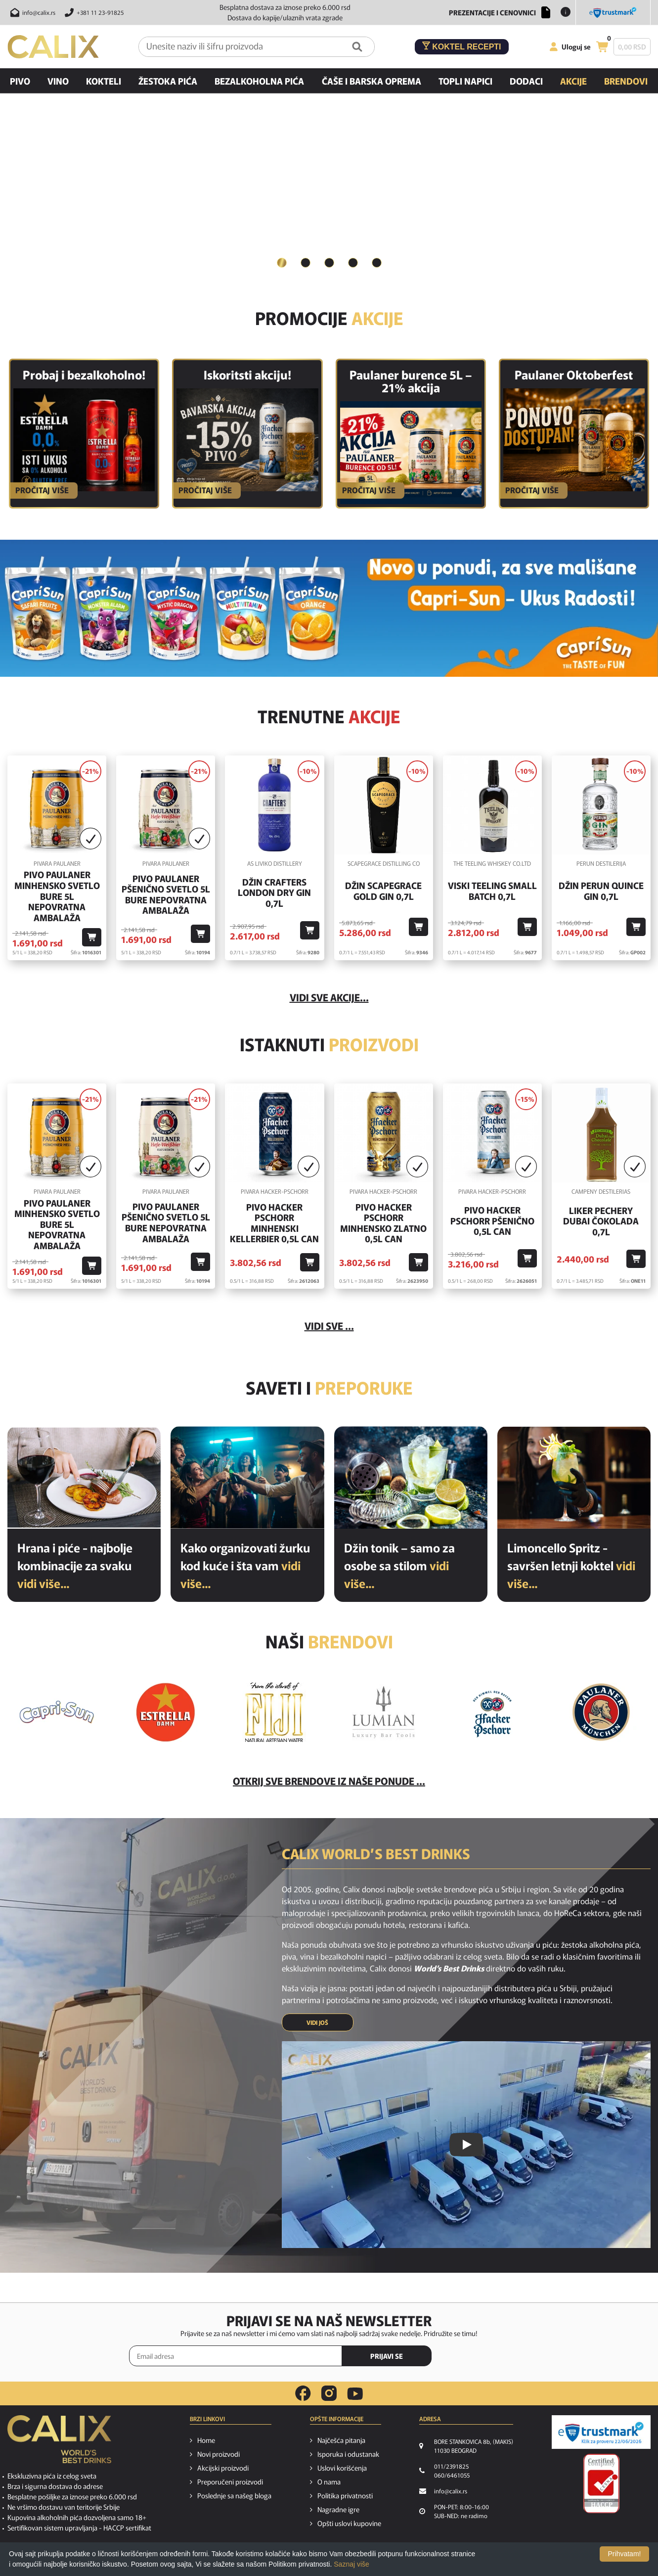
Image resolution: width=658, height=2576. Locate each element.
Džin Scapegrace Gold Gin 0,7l (383, 890)
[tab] (282, 263)
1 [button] (282, 262)
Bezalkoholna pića (259, 80)
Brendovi (626, 80)
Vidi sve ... (329, 1325)
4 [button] (353, 262)
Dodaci (526, 80)
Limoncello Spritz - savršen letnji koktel (571, 1565)
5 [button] (377, 262)
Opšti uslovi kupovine (349, 2524)
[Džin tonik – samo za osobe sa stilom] (410, 1477)
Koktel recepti (461, 46)
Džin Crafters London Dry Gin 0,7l (274, 893)
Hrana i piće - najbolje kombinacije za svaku (74, 1565)
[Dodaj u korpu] (91, 938)
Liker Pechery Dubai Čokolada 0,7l (601, 1221)
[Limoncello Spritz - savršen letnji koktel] (574, 1477)
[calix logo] (59, 2443)
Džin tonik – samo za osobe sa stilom (399, 1565)
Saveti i (329, 1387)
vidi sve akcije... (329, 997)
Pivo (20, 80)
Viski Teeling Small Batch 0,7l (492, 890)
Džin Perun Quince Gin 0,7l (601, 890)
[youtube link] (355, 2394)
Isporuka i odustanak (348, 2454)
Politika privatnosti (345, 2496)
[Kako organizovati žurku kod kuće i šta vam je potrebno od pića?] (247, 1477)
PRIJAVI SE (386, 2356)
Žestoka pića (167, 80)
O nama (329, 2482)
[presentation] (487, 2356)
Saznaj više (351, 2564)
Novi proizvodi (218, 2454)
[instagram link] (329, 2393)
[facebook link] (303, 2393)
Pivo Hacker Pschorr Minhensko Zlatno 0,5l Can (383, 1223)
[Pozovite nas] (93, 12)
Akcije (573, 80)
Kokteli (103, 80)
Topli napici (465, 80)
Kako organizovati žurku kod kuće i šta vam (245, 1565)
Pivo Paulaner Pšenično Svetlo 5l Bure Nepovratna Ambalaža (166, 894)
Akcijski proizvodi (223, 2468)
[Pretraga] (357, 46)
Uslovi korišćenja (342, 2468)
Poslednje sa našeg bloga (234, 2496)
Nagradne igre (338, 2510)
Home (206, 2440)
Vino (58, 80)
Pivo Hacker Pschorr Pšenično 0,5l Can (492, 1221)
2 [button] (305, 262)
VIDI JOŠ (317, 2022)
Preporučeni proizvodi (230, 2482)
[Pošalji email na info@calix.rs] (31, 12)
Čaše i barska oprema (371, 80)
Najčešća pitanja (341, 2440)
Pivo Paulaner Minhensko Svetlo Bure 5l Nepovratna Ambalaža (57, 896)
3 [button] (329, 262)
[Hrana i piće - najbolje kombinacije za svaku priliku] (84, 1477)
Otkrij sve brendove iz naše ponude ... (329, 1781)
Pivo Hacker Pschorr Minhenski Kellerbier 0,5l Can (274, 1223)
